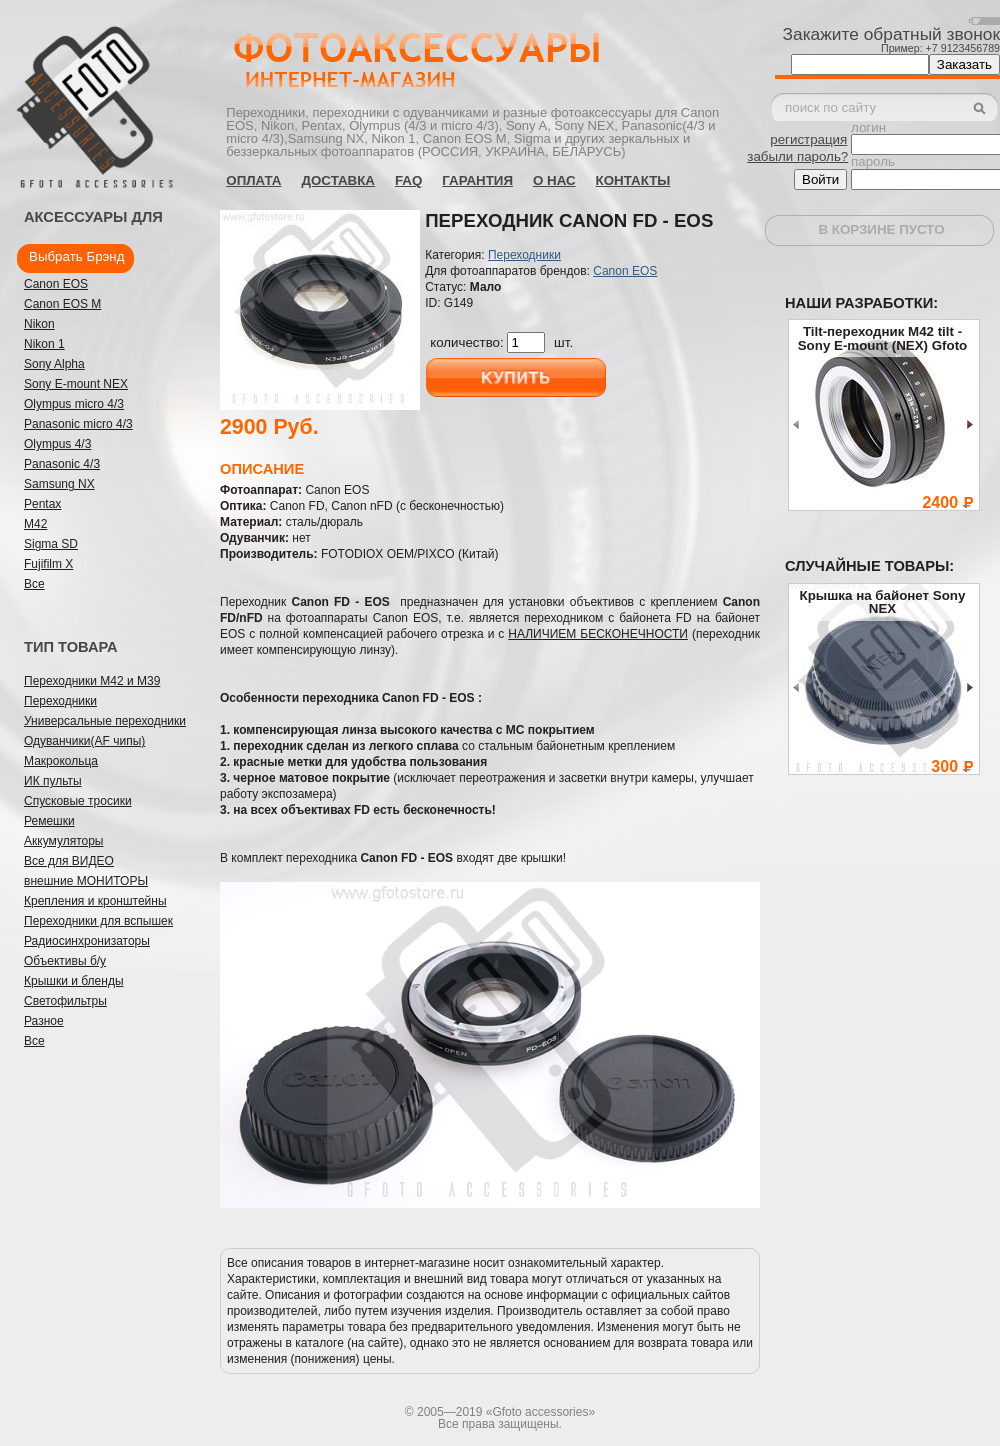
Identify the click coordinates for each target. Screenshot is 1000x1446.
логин (868, 127)
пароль (873, 161)
